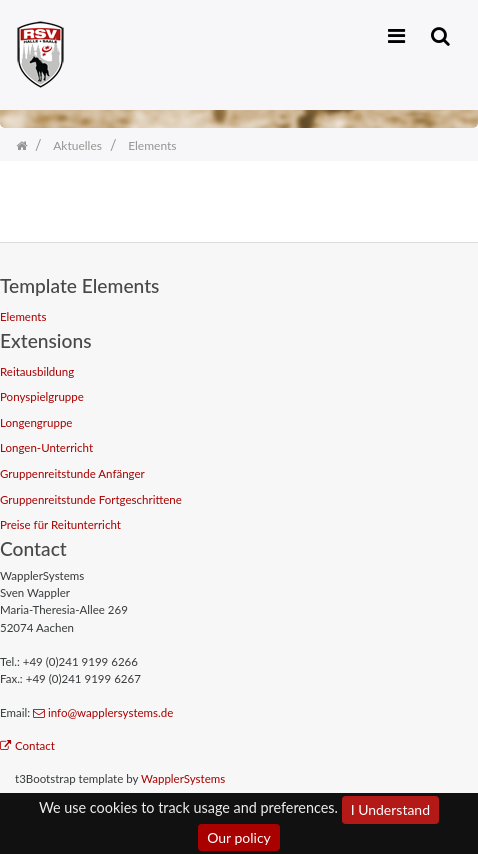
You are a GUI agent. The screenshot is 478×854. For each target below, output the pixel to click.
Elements (23, 316)
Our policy (239, 837)
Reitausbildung (37, 371)
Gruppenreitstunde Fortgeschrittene (91, 499)
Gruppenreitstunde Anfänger (72, 473)
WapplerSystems (183, 778)
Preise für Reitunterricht (60, 524)
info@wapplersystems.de (103, 712)
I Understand (390, 809)
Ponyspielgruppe (42, 396)
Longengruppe (36, 422)
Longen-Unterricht (46, 447)
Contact (27, 745)
